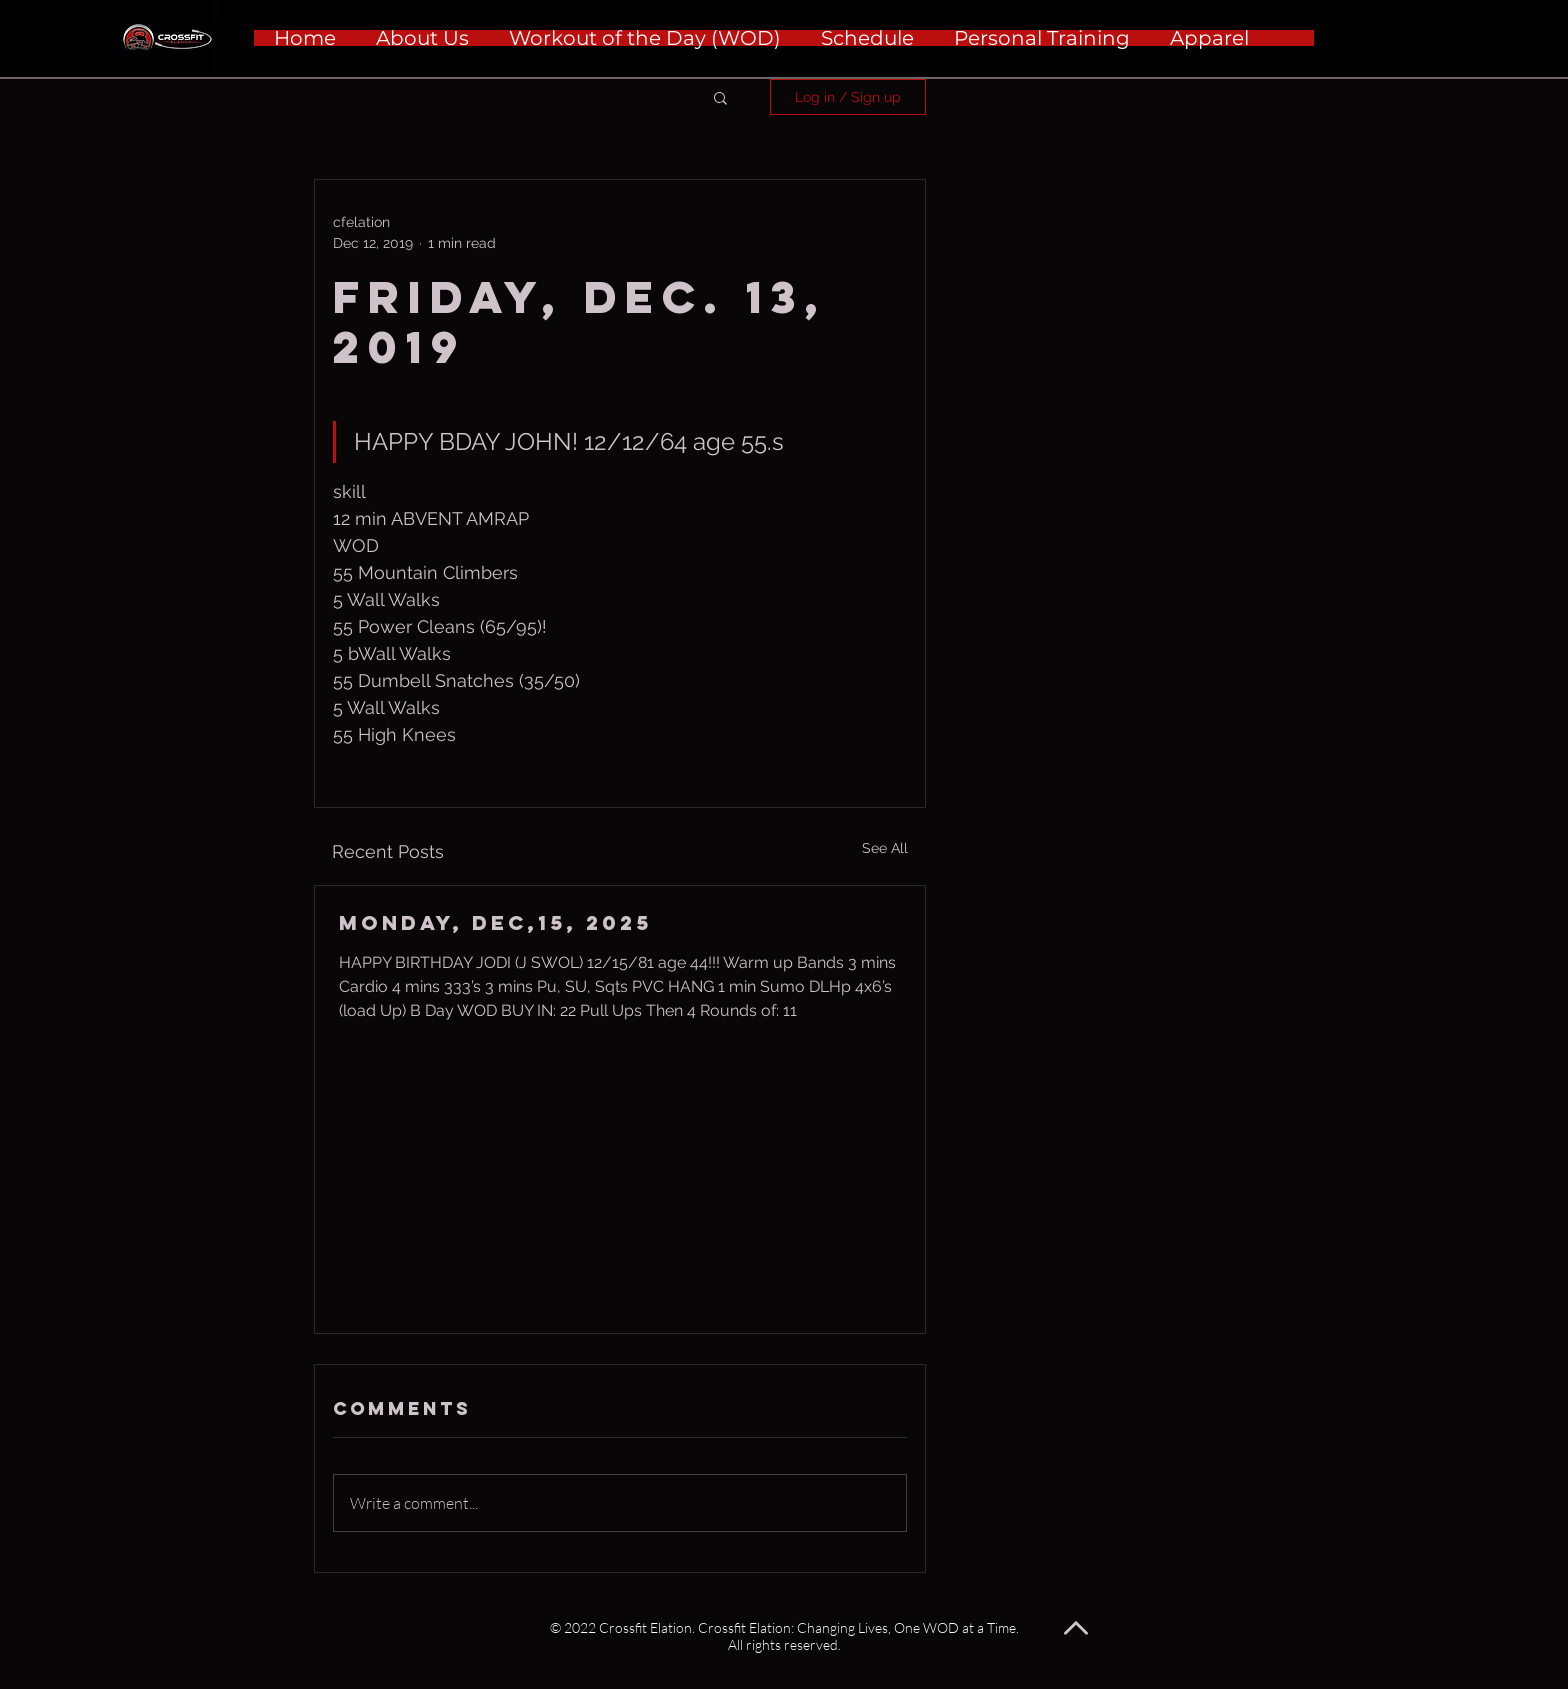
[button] (720, 97)
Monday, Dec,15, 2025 (495, 922)
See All (885, 848)
